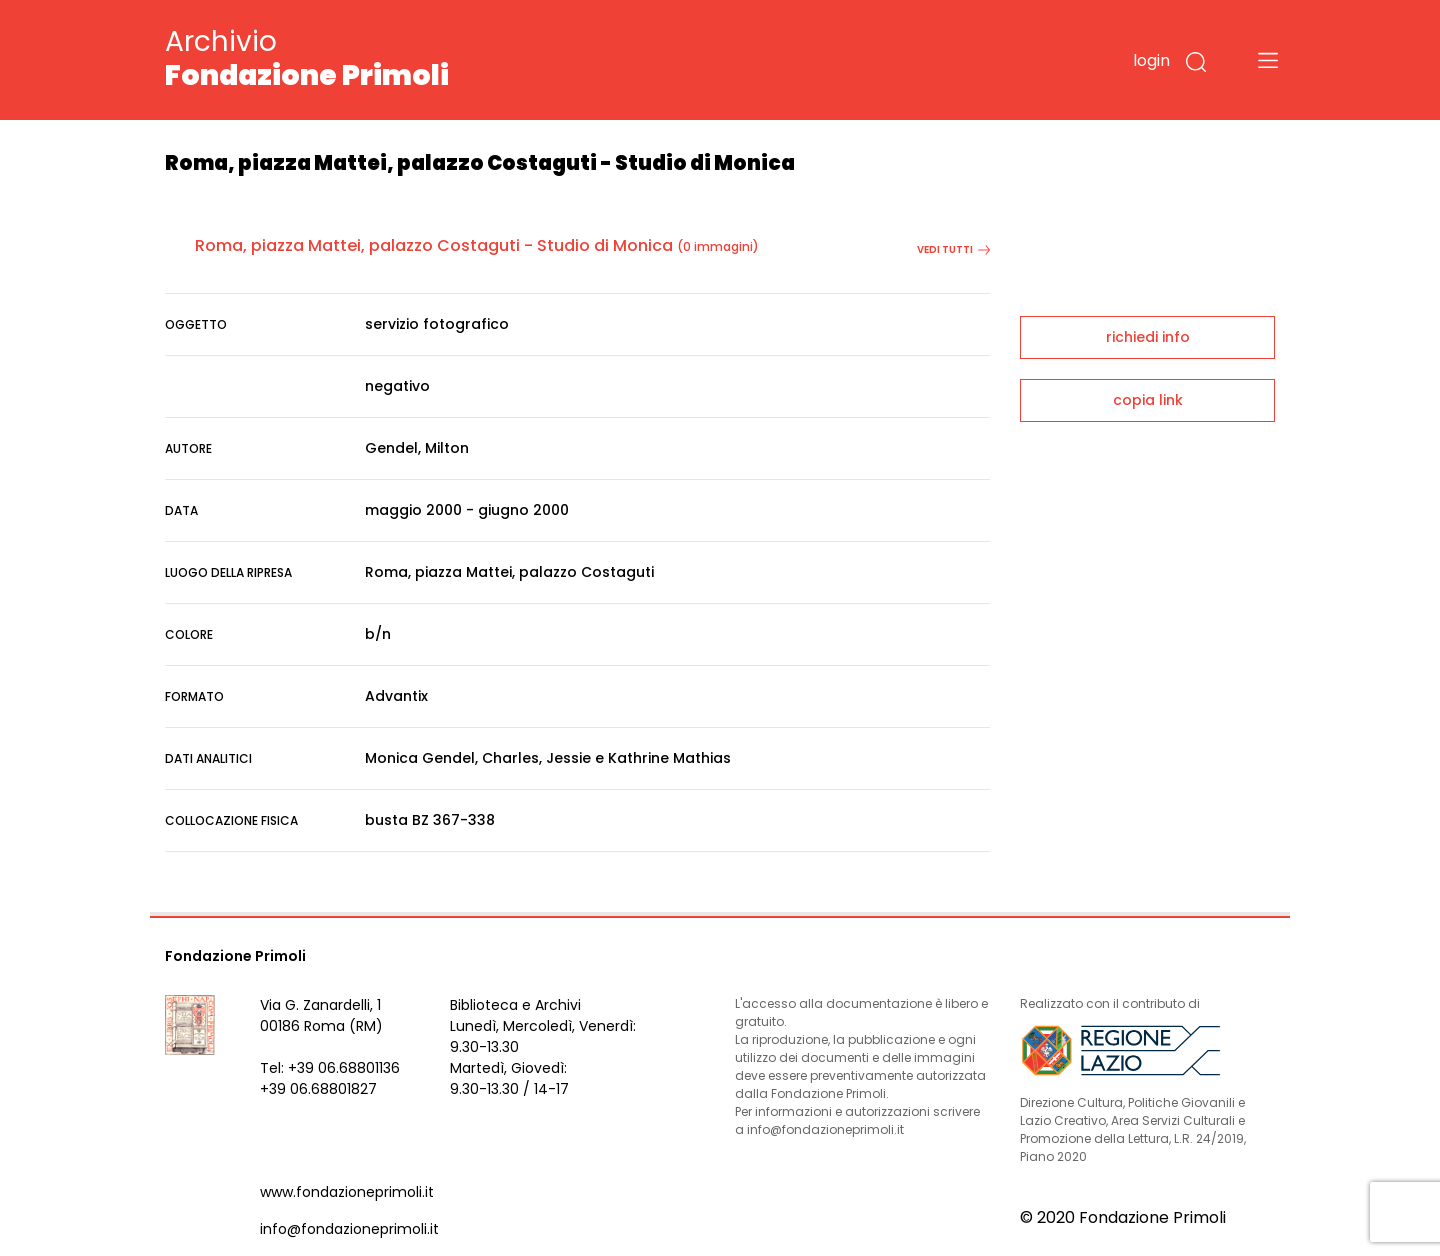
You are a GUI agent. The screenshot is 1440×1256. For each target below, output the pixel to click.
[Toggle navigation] (1268, 60)
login (1151, 60)
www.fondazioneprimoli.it (347, 1192)
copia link (1148, 400)
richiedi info (1148, 337)
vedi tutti (953, 249)
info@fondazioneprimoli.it (349, 1229)
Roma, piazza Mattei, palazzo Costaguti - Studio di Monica (434, 245)
